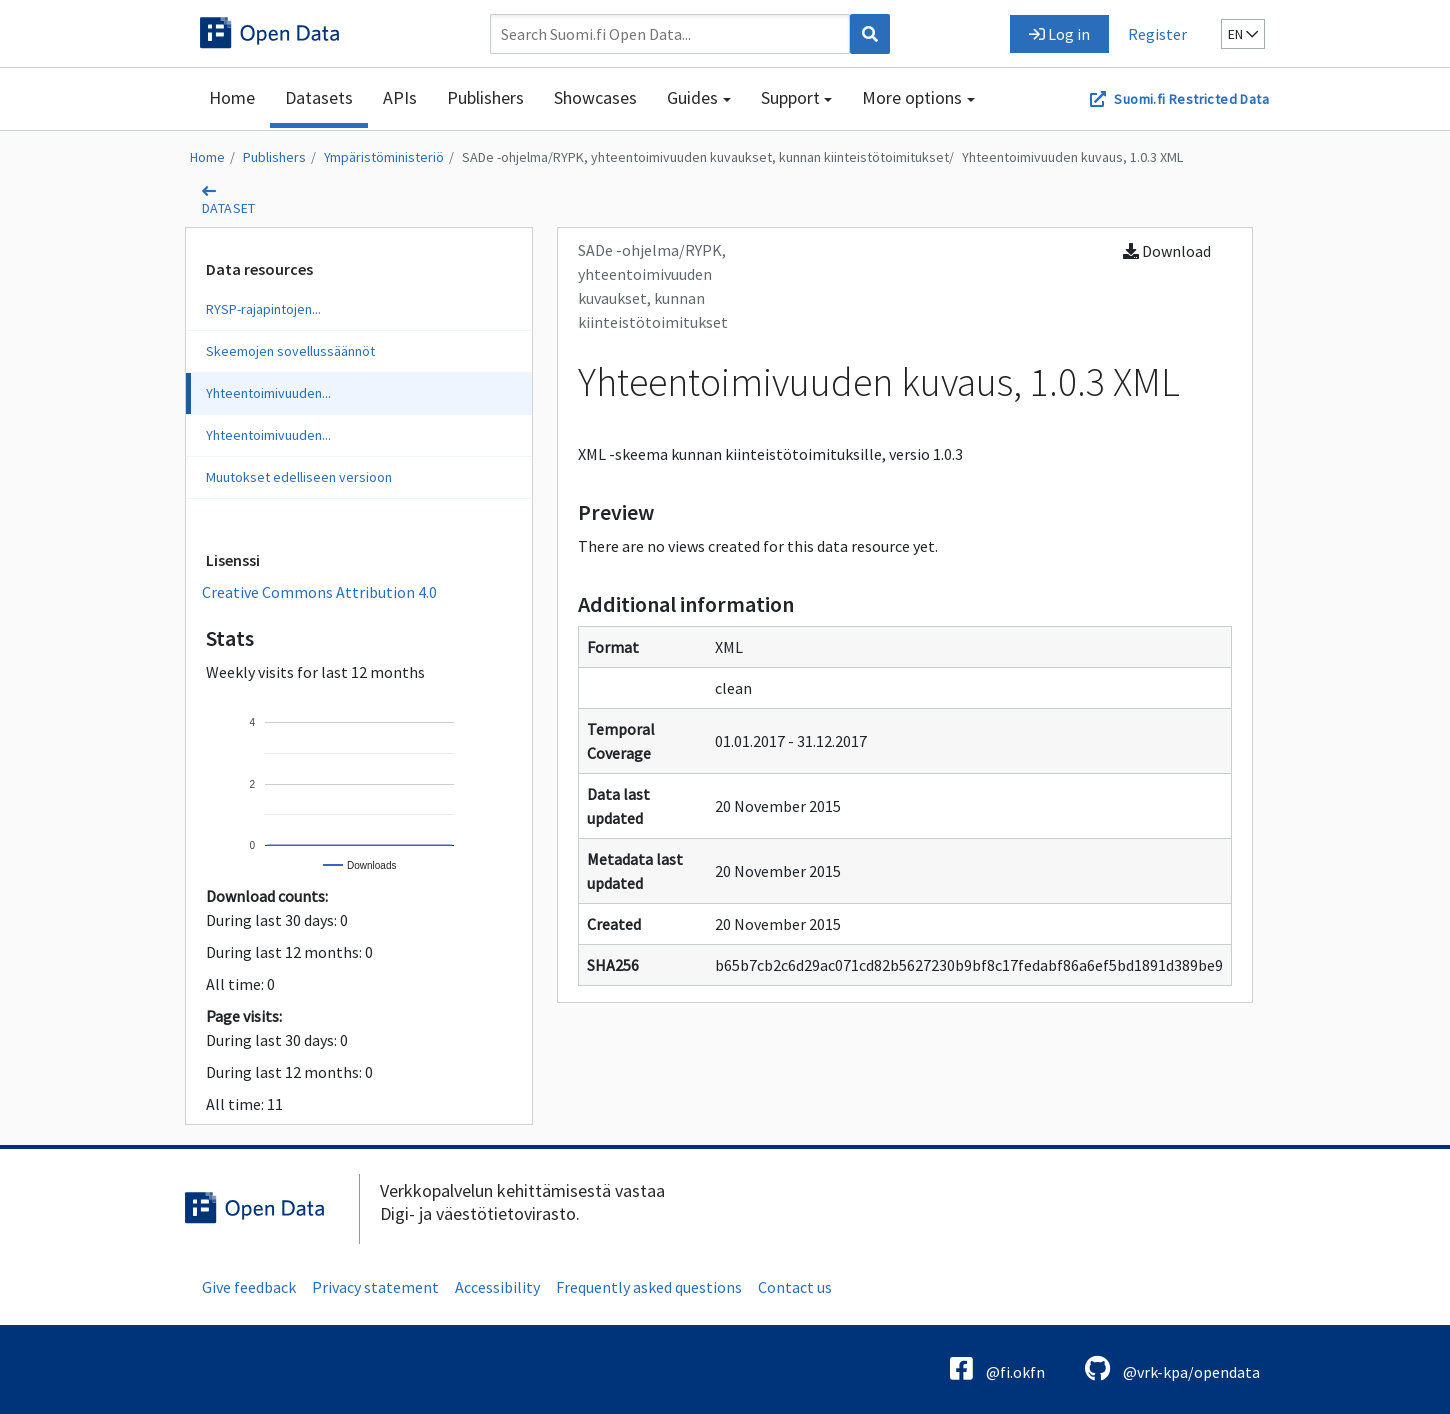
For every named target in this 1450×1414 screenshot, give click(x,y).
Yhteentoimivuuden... (268, 393)
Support (790, 97)
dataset (229, 208)
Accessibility (497, 1287)
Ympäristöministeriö (384, 157)
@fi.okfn (997, 1368)
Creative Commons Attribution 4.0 (319, 592)
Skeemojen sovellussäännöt (290, 351)
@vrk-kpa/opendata (1172, 1368)
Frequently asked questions (649, 1287)
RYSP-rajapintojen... (263, 309)
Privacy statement (375, 1287)
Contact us (795, 1287)
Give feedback (249, 1287)
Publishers (485, 97)
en (1243, 34)
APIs (400, 97)
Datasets (319, 97)
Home (232, 97)
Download (1167, 251)
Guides (692, 97)
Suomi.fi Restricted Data (1191, 99)
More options (912, 97)
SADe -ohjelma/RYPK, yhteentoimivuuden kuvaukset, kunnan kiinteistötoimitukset (705, 157)
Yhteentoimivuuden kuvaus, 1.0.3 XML (1072, 157)
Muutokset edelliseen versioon (299, 477)
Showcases (595, 97)
